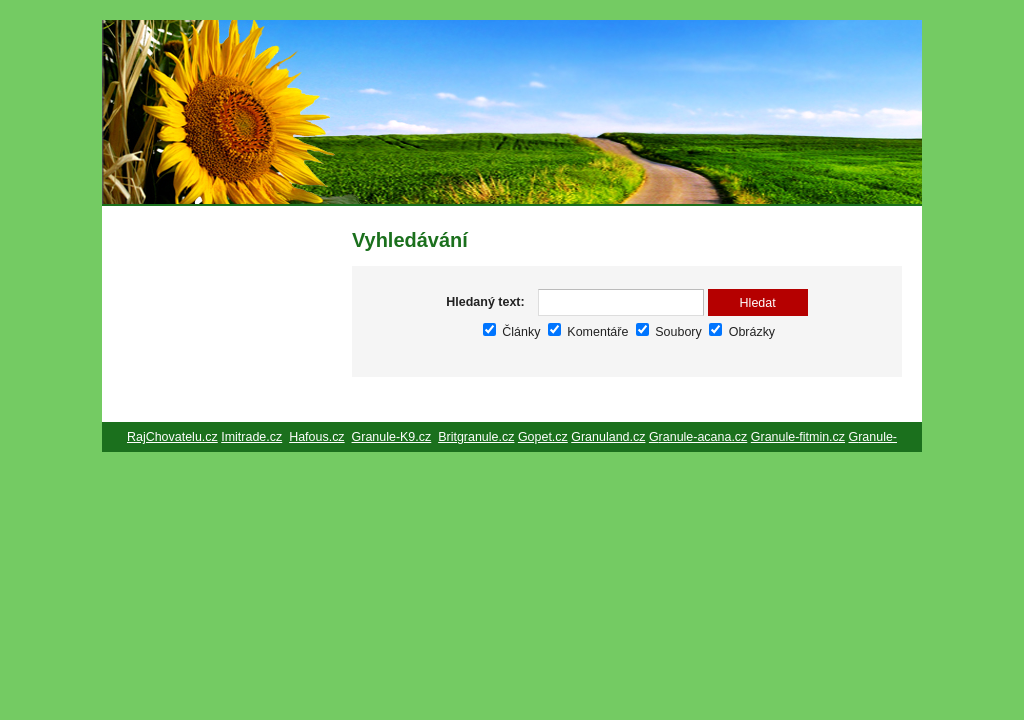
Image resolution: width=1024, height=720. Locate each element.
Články (512, 332)
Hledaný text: (485, 302)
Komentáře (588, 332)
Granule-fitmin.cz (798, 437)
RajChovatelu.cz (172, 437)
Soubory (669, 332)
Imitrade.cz (251, 437)
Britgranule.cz (476, 437)
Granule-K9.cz (392, 437)
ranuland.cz (613, 437)
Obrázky (742, 332)
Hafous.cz (316, 437)
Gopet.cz (543, 437)
